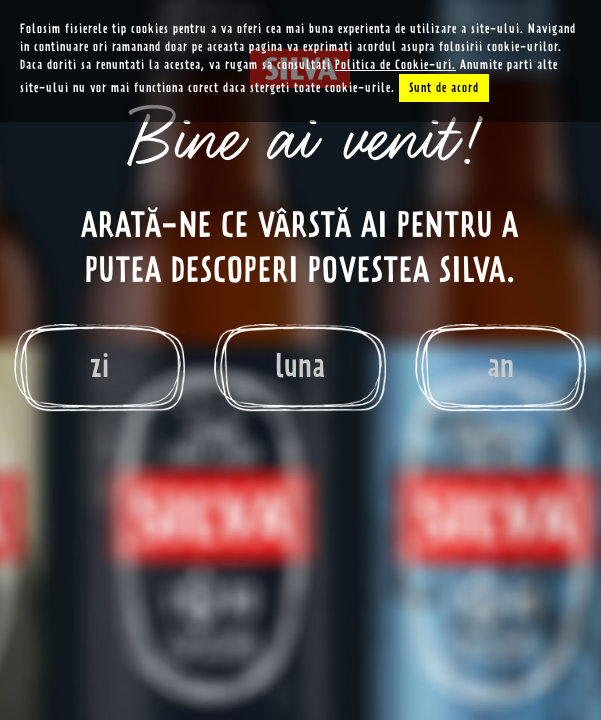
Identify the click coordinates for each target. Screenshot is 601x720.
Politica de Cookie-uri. (395, 65)
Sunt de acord (444, 88)
